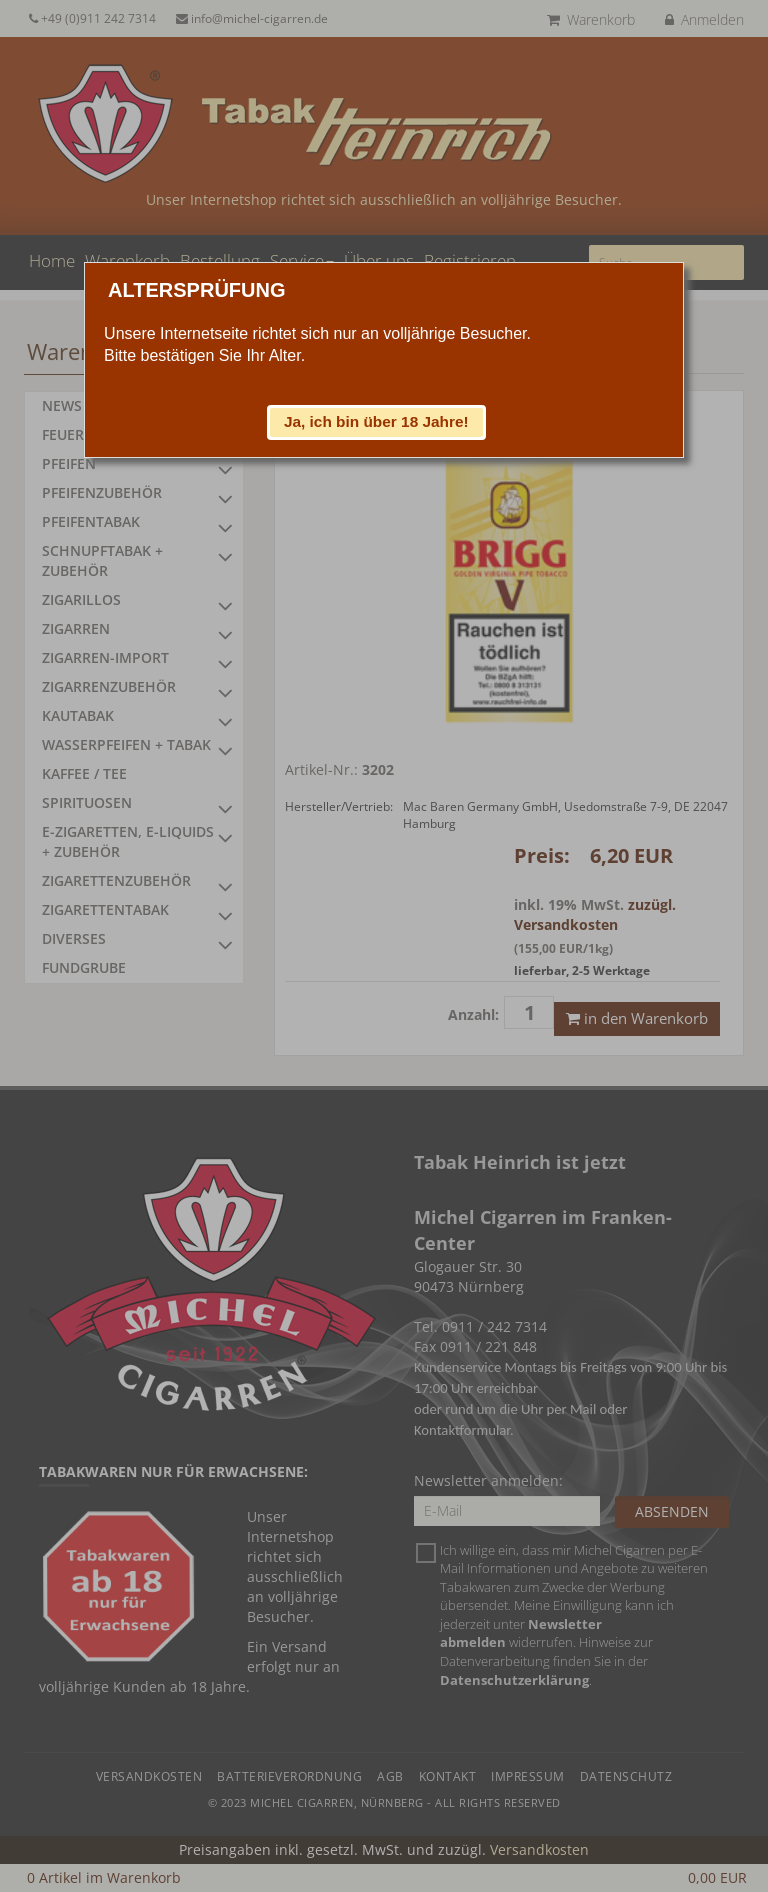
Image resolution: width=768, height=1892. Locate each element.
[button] (377, 422)
